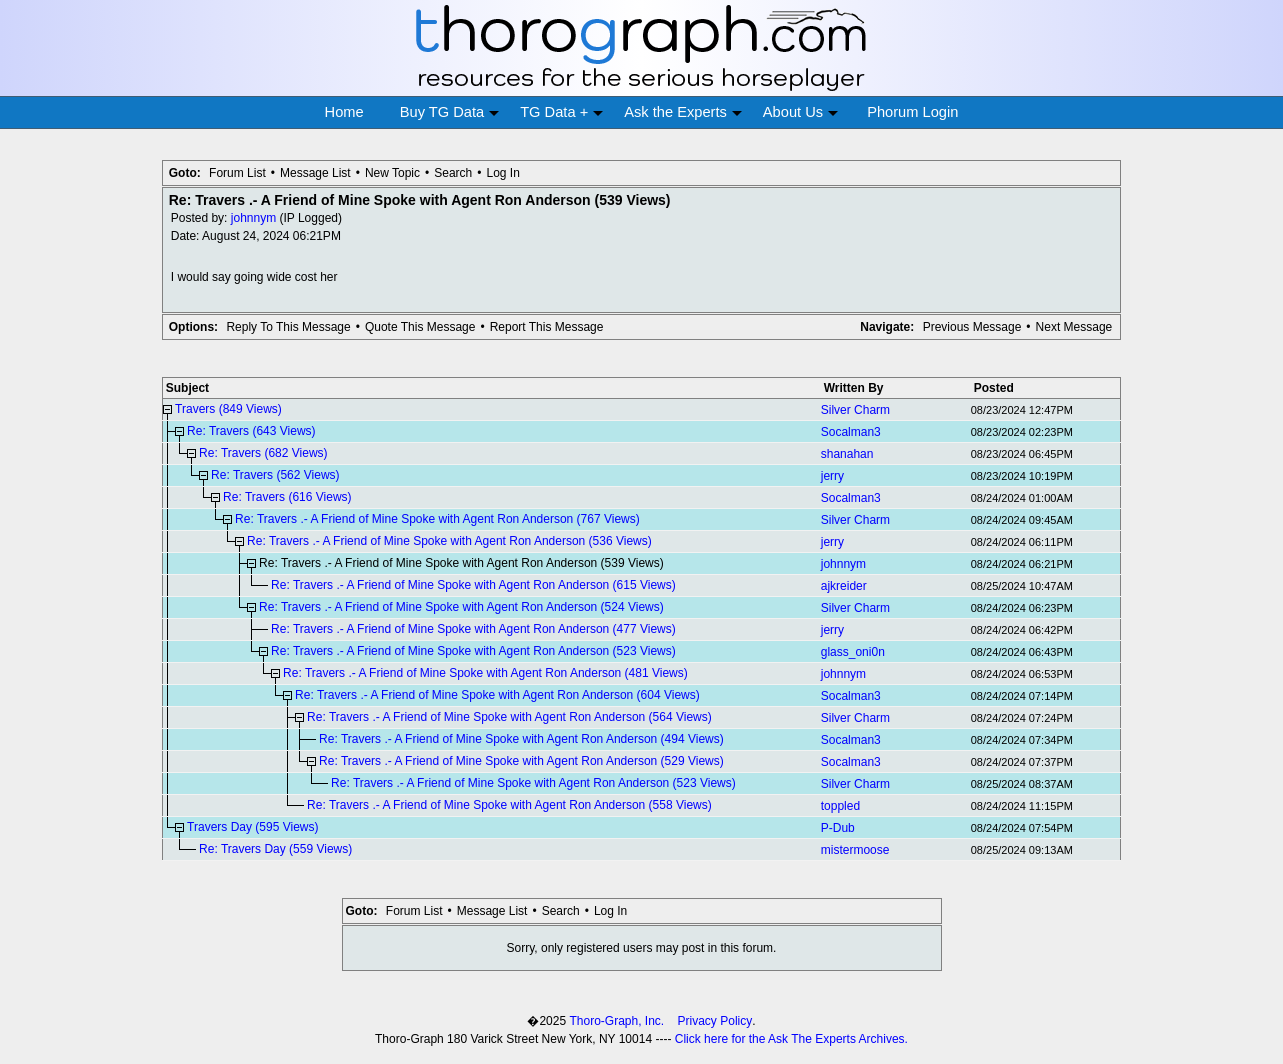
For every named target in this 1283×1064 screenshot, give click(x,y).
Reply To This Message (288, 327)
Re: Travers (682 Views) (263, 453)
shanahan (847, 454)
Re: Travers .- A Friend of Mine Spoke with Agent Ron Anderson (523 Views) (473, 651)
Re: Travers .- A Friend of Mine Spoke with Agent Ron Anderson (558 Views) (509, 805)
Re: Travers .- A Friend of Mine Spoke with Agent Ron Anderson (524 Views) (461, 607)
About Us (800, 112)
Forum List (237, 173)
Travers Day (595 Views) (252, 827)
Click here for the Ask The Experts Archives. (791, 1039)
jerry (832, 476)
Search (453, 173)
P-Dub (838, 828)
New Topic (392, 173)
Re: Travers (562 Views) (275, 475)
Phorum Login (912, 112)
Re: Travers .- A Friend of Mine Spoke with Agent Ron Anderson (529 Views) (521, 761)
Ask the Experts (683, 112)
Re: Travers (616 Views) (287, 497)
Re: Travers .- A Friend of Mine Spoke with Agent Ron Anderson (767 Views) (437, 519)
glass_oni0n (853, 652)
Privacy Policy (715, 1021)
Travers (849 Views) (228, 409)
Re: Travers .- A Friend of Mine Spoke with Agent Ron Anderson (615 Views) (473, 585)
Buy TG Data (449, 112)
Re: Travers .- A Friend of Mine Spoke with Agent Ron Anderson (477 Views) (473, 629)
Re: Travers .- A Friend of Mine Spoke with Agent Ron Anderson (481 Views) (485, 673)
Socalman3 (851, 432)
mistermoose (855, 850)
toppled (840, 806)
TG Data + (561, 112)
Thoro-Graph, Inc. (616, 1021)
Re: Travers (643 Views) (251, 431)
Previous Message (972, 327)
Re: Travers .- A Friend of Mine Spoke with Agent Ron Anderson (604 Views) (497, 695)
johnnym (253, 218)
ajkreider (844, 586)
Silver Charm (855, 410)
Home (344, 112)
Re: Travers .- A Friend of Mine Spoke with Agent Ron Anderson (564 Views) (509, 717)
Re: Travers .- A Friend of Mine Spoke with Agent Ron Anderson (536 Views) (449, 541)
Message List (315, 173)
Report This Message (547, 327)
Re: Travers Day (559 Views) (275, 849)
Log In (502, 173)
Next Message (1074, 327)
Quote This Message (420, 327)
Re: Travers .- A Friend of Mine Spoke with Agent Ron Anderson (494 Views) (521, 739)
